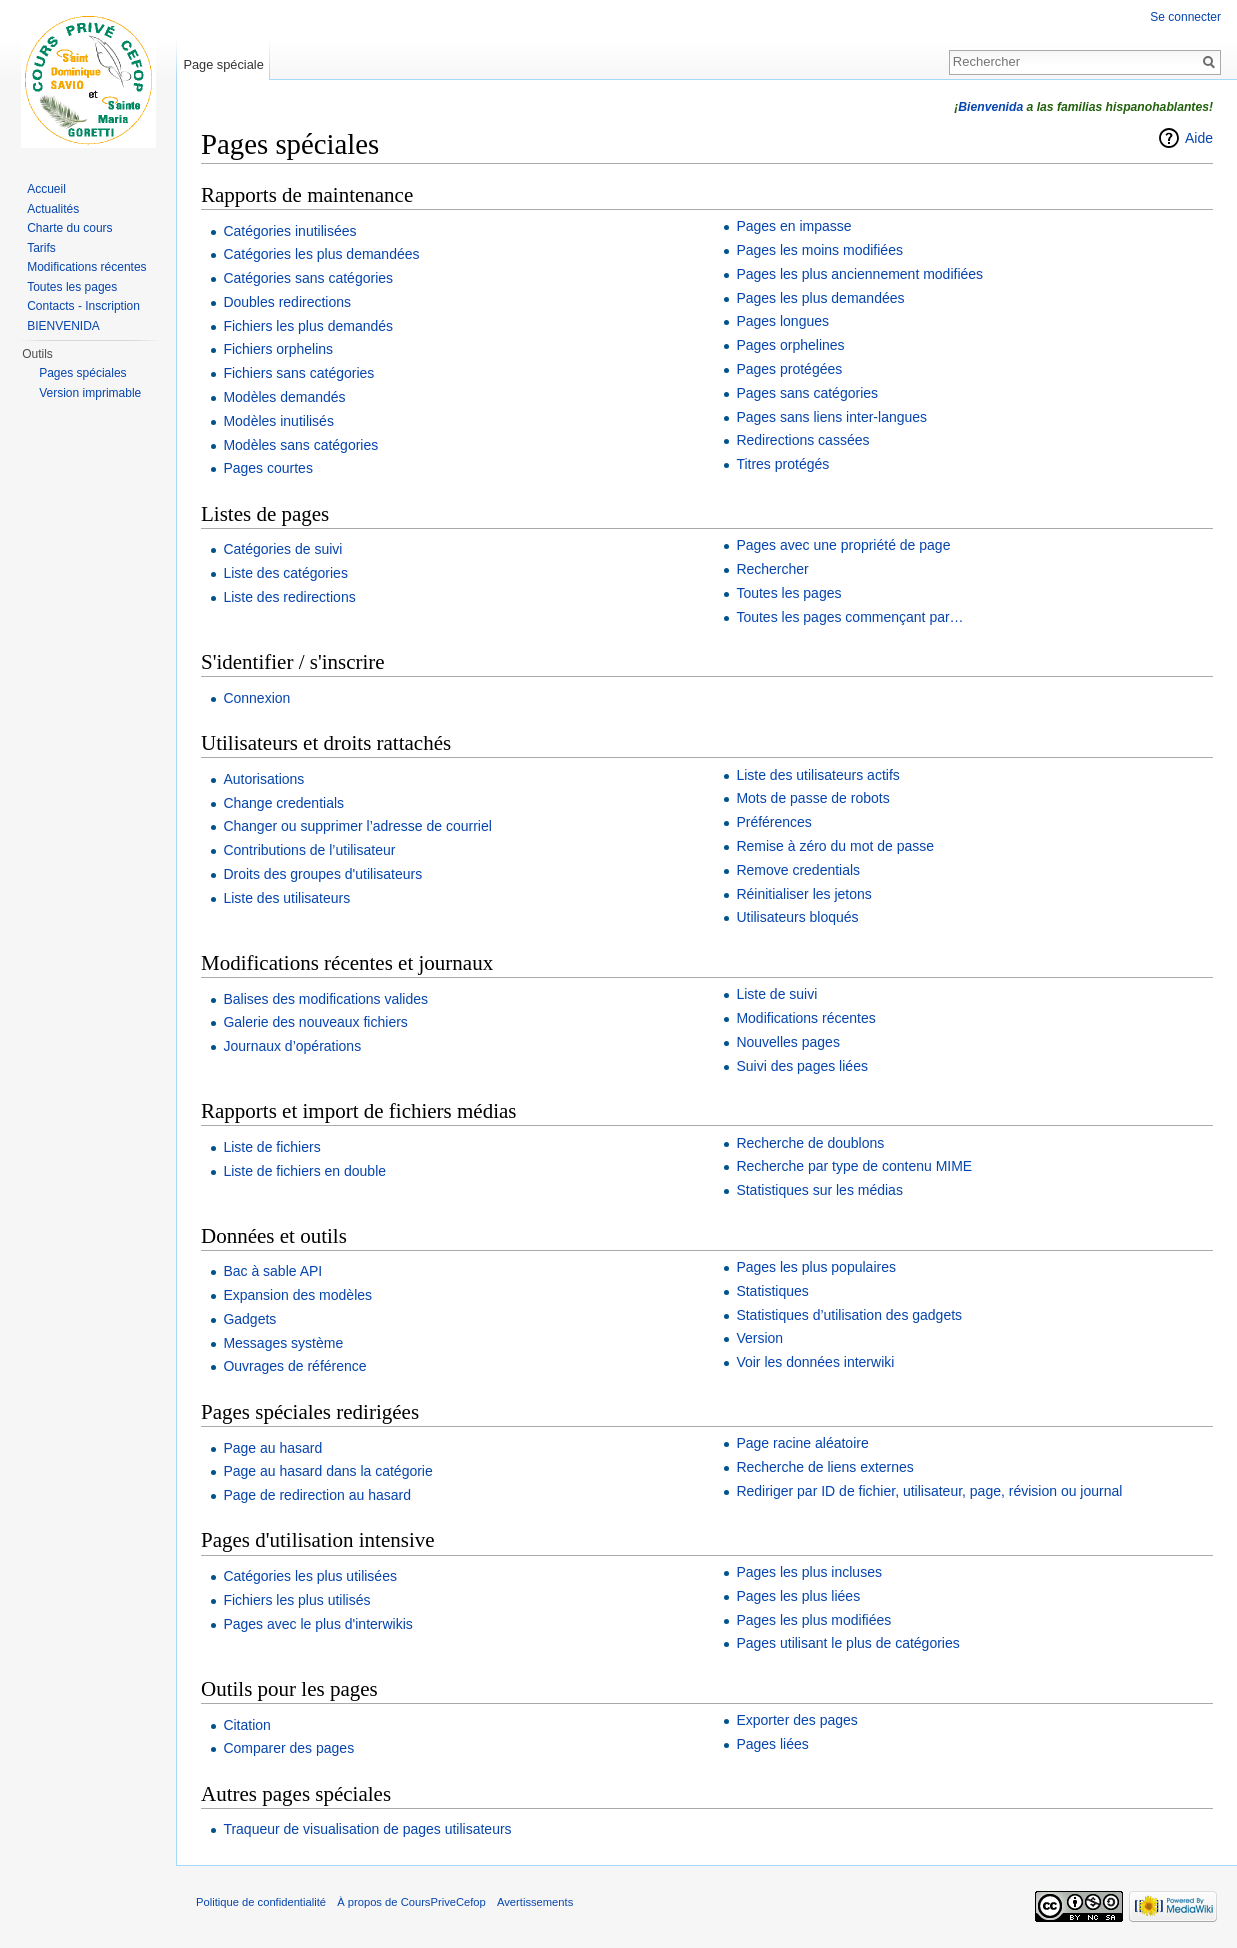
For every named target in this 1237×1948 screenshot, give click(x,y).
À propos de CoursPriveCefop (411, 1902)
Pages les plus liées (798, 1596)
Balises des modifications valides (325, 999)
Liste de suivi (776, 994)
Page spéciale (223, 64)
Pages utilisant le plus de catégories (847, 1643)
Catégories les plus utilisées (310, 1576)
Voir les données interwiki (815, 1362)
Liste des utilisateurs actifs (817, 775)
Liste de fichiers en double (304, 1171)
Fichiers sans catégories (298, 373)
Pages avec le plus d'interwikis (317, 1624)
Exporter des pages (796, 1720)
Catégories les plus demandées (321, 254)
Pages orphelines (790, 345)
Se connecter (1185, 17)
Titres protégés (782, 464)
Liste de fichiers (271, 1147)
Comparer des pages (288, 1748)
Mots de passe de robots (812, 798)
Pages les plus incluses (809, 1572)
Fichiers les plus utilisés (296, 1600)
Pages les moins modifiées (819, 250)
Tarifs (41, 248)
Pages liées (772, 1744)
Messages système (283, 1343)
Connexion (256, 698)
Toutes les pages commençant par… (849, 617)
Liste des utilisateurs (286, 898)
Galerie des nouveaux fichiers (315, 1022)
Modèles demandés (284, 397)
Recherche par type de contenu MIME (854, 1166)
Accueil (46, 189)
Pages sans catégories (807, 393)
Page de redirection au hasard (317, 1495)
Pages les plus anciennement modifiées (859, 274)
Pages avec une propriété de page (843, 545)
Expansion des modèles (297, 1295)
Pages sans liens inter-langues (831, 417)
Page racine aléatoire (802, 1443)
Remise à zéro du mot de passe (835, 846)
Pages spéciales (82, 373)
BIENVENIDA (63, 326)
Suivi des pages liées (802, 1066)
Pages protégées (789, 369)
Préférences (773, 822)
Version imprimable (90, 393)
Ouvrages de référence (294, 1366)
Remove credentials (798, 870)
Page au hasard (272, 1448)
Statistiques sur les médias (819, 1190)
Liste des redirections (289, 597)
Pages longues (782, 321)
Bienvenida (990, 107)
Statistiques (772, 1291)
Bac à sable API (272, 1271)
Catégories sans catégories (308, 278)
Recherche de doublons (810, 1143)
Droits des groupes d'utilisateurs (322, 874)
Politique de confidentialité (261, 1902)
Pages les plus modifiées (813, 1620)
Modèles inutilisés (278, 421)
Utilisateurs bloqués (797, 917)
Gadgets (249, 1319)
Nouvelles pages (788, 1042)
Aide (1199, 138)
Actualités (53, 209)
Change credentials (283, 803)
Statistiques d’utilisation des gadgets (849, 1315)
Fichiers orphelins (278, 349)
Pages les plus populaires (816, 1267)
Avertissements (535, 1902)
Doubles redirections (287, 302)
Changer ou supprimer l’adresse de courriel (357, 826)
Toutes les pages (788, 593)
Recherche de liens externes (824, 1467)
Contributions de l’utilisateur (309, 850)
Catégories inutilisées (289, 231)
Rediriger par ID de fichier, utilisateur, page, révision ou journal (929, 1491)
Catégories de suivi (282, 549)
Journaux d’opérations (292, 1046)
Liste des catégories (285, 573)
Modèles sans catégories (300, 445)
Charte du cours (69, 228)
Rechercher (772, 569)
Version (759, 1338)
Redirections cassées (802, 440)
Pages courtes (268, 468)
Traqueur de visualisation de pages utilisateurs (367, 1829)
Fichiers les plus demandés (308, 326)
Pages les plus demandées (820, 298)
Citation (246, 1725)
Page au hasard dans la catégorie (327, 1471)
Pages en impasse (793, 226)
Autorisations (263, 779)
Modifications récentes (805, 1018)
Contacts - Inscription (83, 306)
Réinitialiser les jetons (803, 894)
